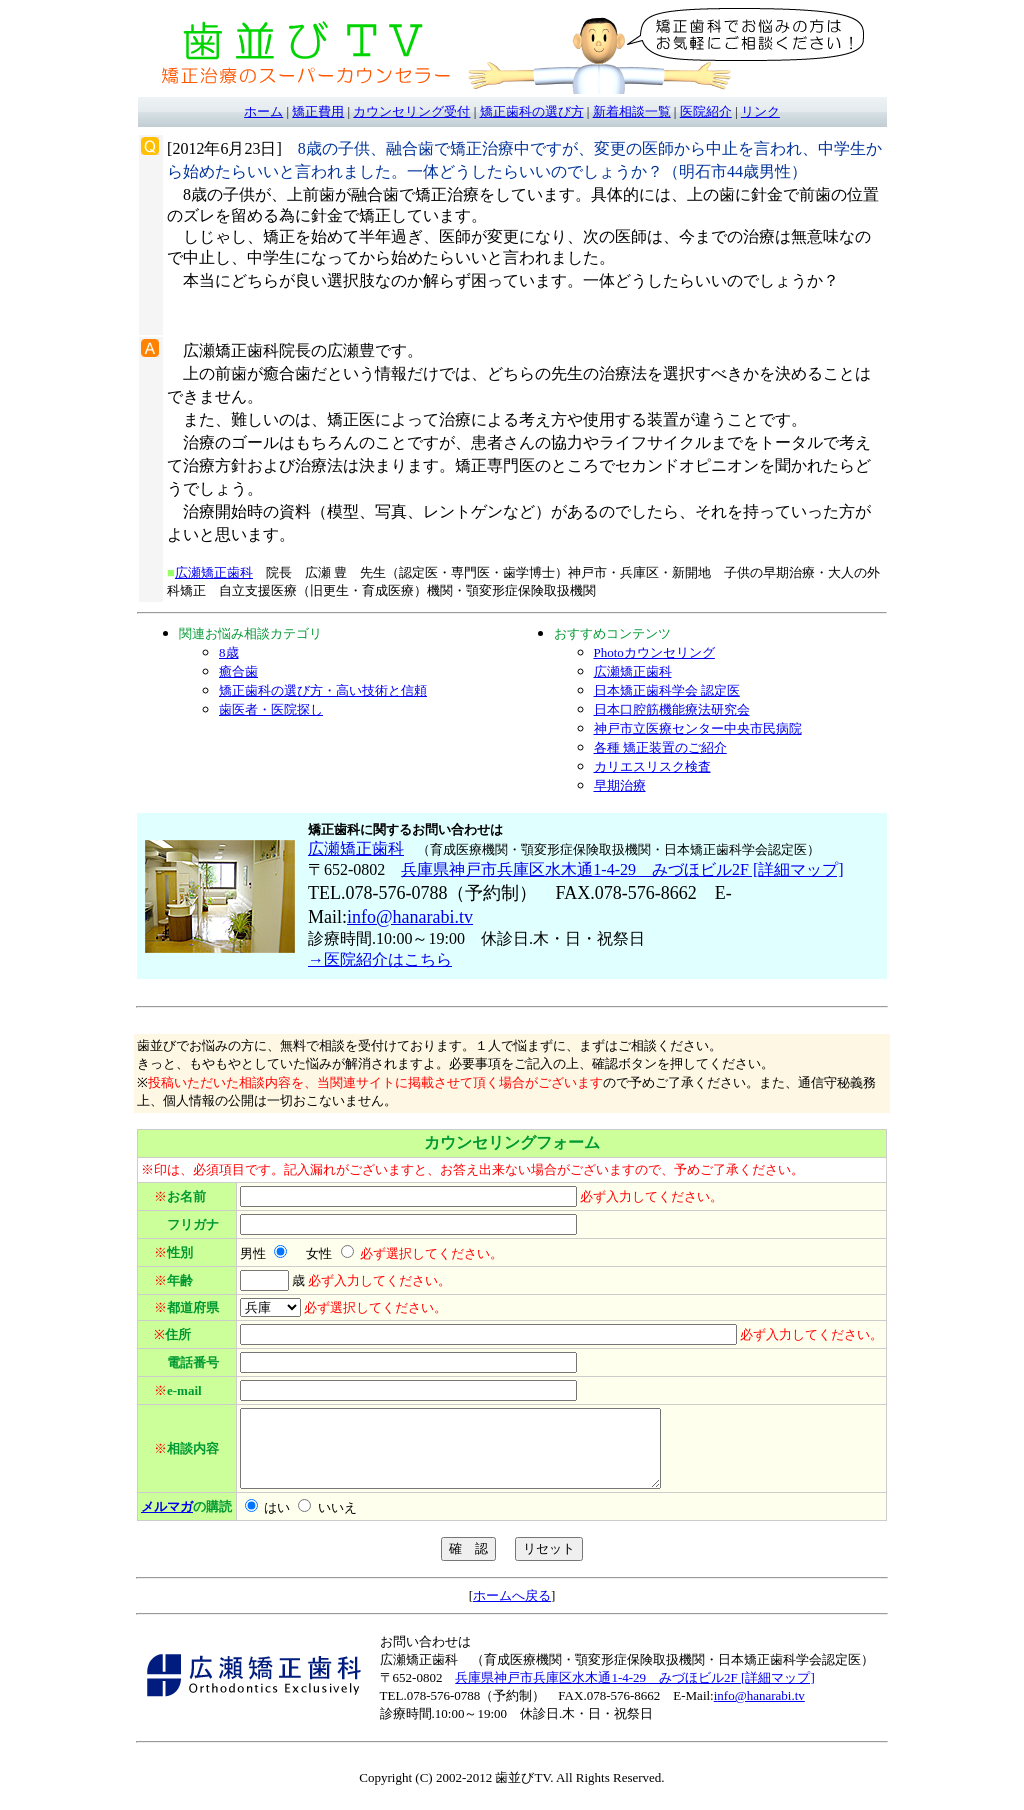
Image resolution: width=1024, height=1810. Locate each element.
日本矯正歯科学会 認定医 (667, 690)
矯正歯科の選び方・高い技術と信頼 (323, 690)
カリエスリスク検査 (652, 766)
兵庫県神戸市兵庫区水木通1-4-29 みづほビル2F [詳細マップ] (622, 869)
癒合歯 (238, 671)
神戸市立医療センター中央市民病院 (698, 728)
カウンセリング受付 (411, 111)
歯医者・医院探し (271, 709)
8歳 (229, 652)
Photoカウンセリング (654, 652)
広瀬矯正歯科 (214, 572)
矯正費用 (318, 111)
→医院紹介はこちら (380, 959)
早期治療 (620, 785)
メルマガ (167, 1521)
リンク (760, 111)
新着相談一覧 (632, 111)
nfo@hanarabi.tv (412, 917)
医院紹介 (706, 111)
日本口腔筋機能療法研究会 (672, 709)
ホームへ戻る (512, 1610)
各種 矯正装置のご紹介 (660, 747)
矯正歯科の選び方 (532, 111)
